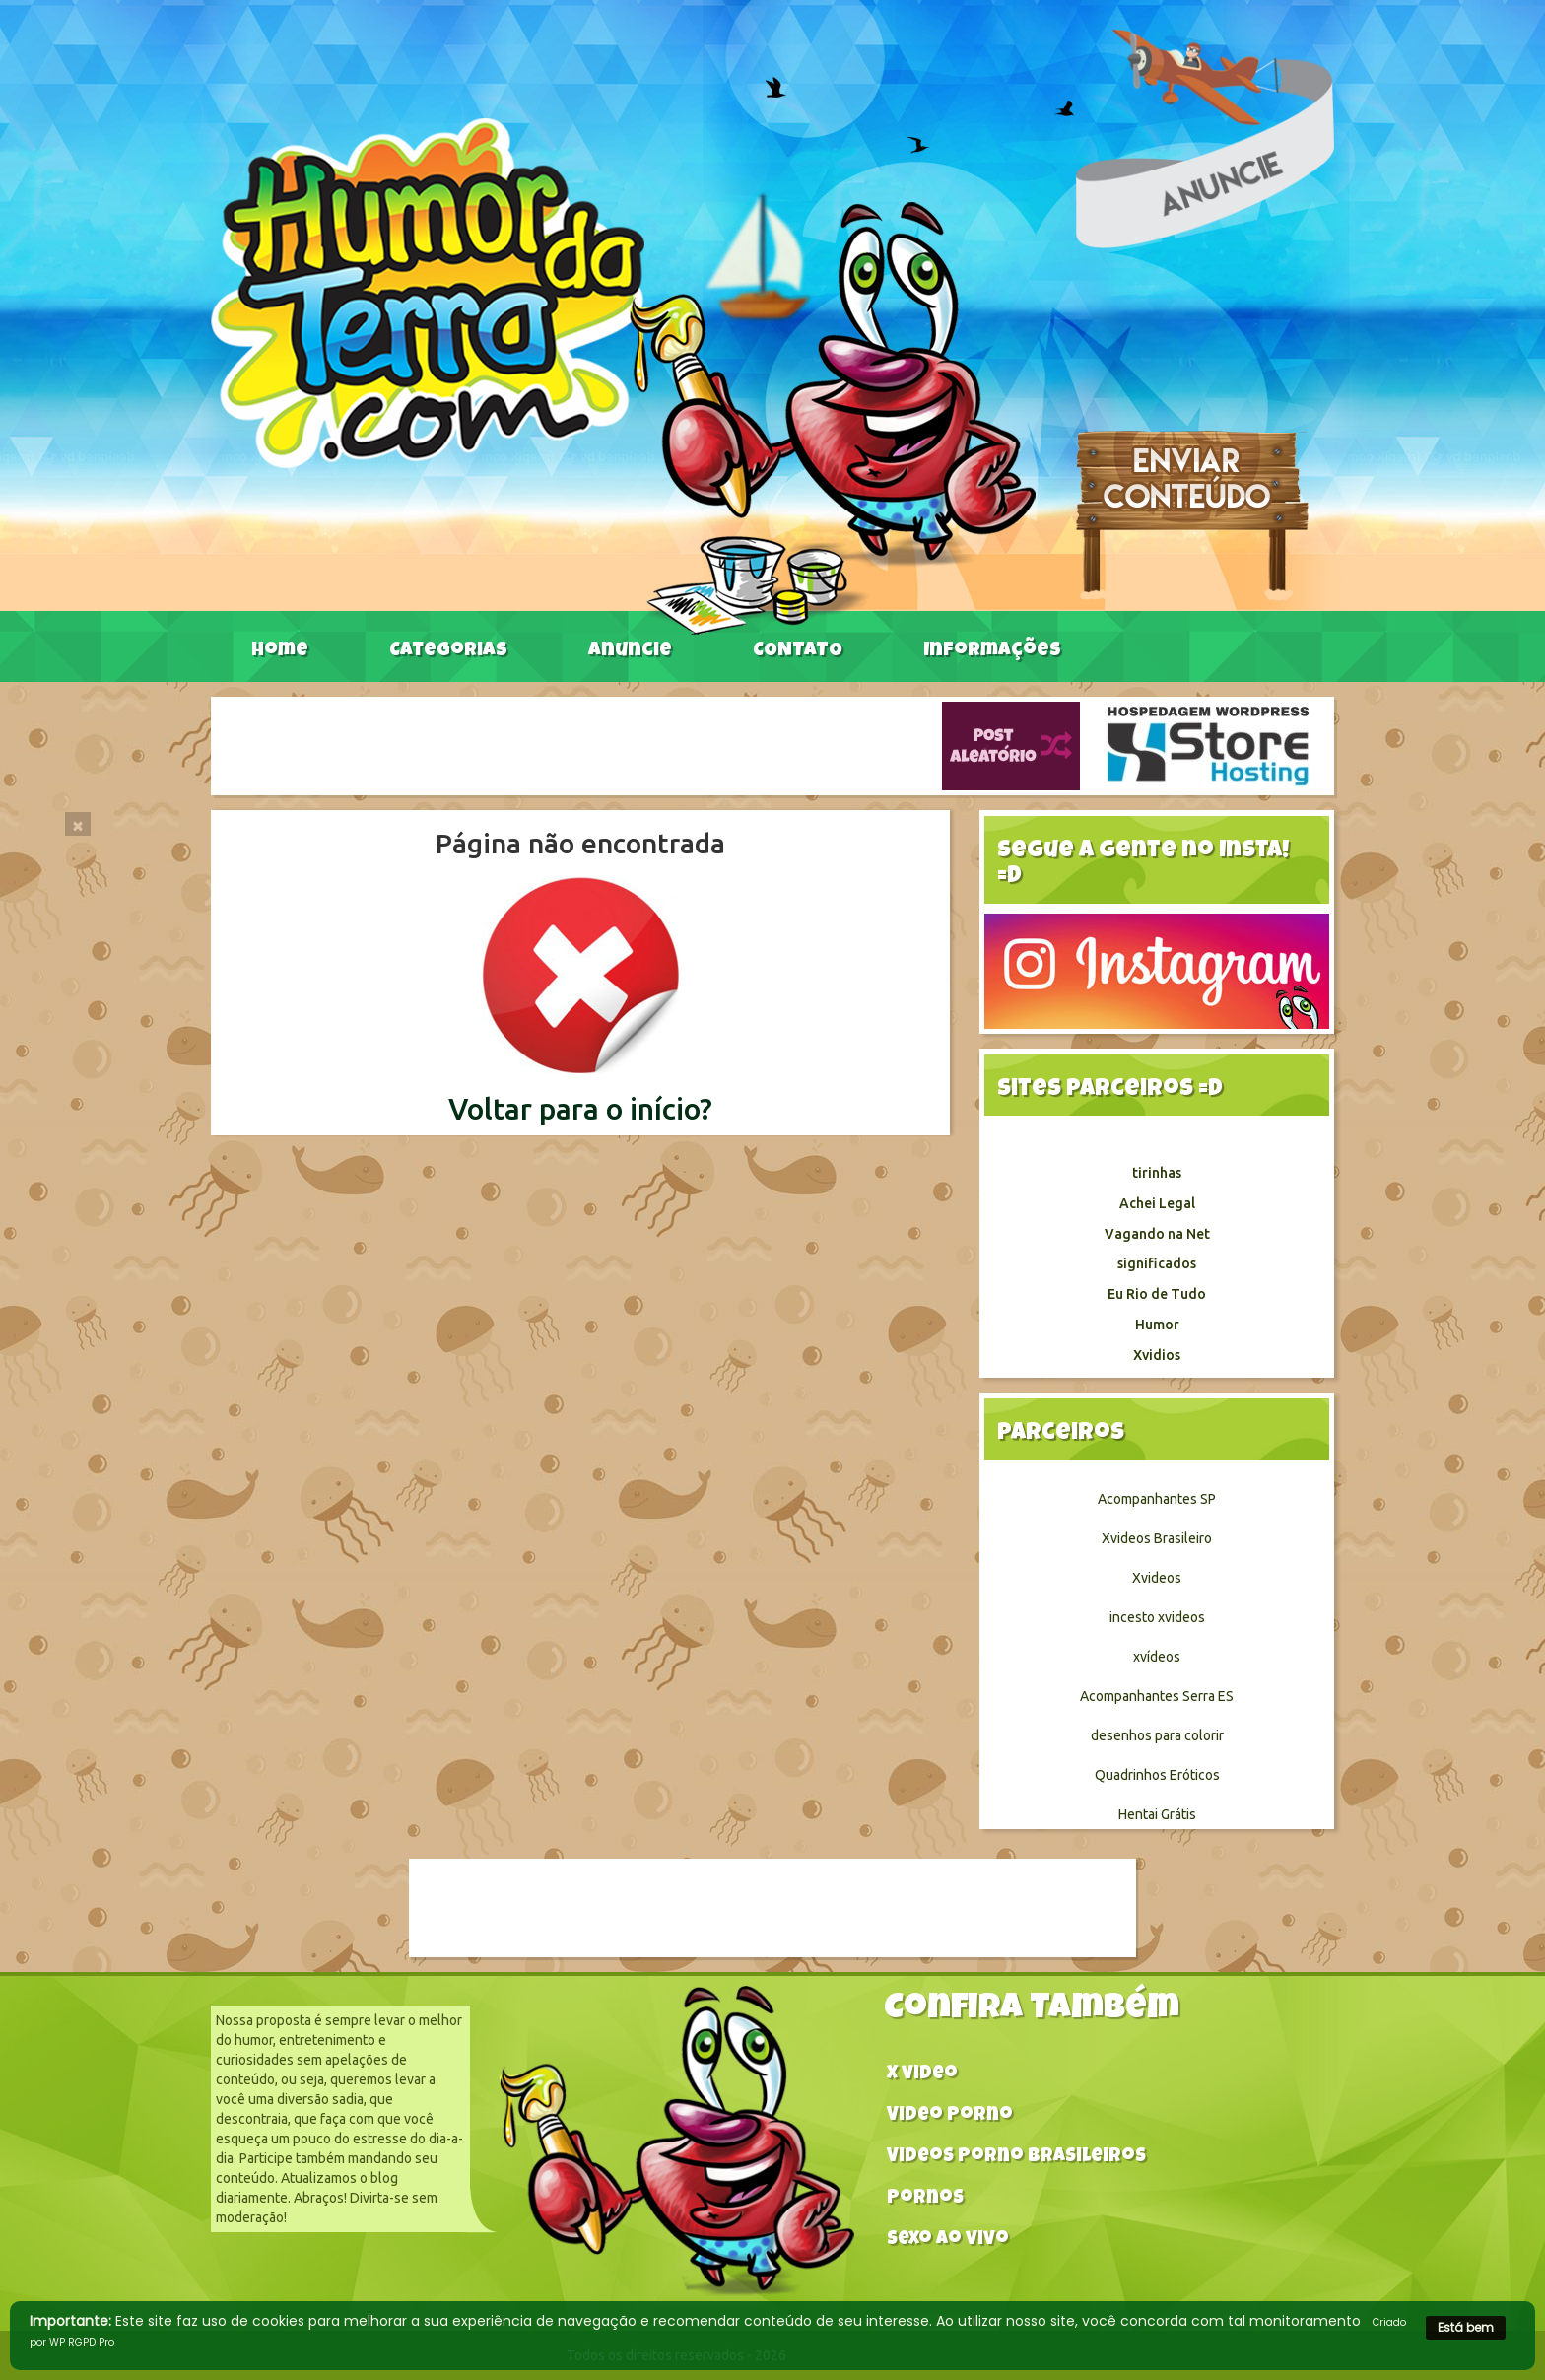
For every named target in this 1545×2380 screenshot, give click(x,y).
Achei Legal (1157, 1203)
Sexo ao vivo (948, 2240)
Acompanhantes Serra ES (1157, 1696)
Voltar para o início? (580, 1108)
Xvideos (1156, 1578)
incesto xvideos (1157, 1617)
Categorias (448, 651)
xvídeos (1156, 1657)
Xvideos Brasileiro (1157, 1538)
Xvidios (1156, 1355)
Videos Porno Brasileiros (1016, 2157)
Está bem (1466, 2327)
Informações (992, 651)
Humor (1157, 1324)
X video (922, 2075)
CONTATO (797, 651)
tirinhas (1156, 1173)
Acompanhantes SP (1157, 1499)
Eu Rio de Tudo (1157, 1294)
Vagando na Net (1157, 1234)
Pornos (925, 2199)
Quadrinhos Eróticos (1157, 1775)
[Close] (78, 824)
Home (279, 651)
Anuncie (630, 651)
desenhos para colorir (1157, 1735)
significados (1156, 1263)
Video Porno (950, 2116)
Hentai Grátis (1157, 1814)
